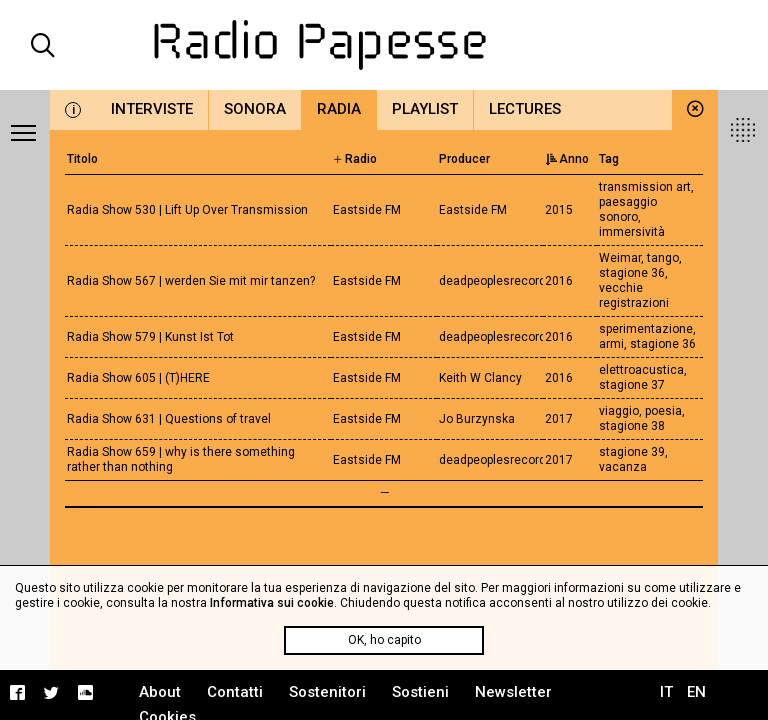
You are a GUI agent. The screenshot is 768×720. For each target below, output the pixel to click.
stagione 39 (632, 452)
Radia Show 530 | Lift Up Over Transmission (187, 210)
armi (611, 344)
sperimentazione (646, 329)
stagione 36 (632, 273)
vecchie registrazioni (634, 295)
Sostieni (420, 692)
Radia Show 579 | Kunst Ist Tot (150, 337)
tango (663, 258)
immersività (632, 232)
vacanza (623, 467)
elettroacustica (641, 370)
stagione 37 (632, 385)
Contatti (235, 692)
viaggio (619, 411)
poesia (663, 411)
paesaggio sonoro (628, 209)
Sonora (255, 109)
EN (696, 692)
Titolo (82, 159)
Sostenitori (327, 692)
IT (666, 692)
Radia (339, 109)
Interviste (152, 109)
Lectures (525, 109)
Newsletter (513, 692)
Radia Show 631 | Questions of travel (169, 419)
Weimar (620, 258)
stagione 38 (632, 426)
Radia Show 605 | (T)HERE (138, 378)
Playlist (425, 109)
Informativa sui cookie (272, 603)
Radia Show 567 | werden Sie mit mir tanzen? (191, 281)
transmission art (645, 187)
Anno (567, 159)
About (160, 692)
